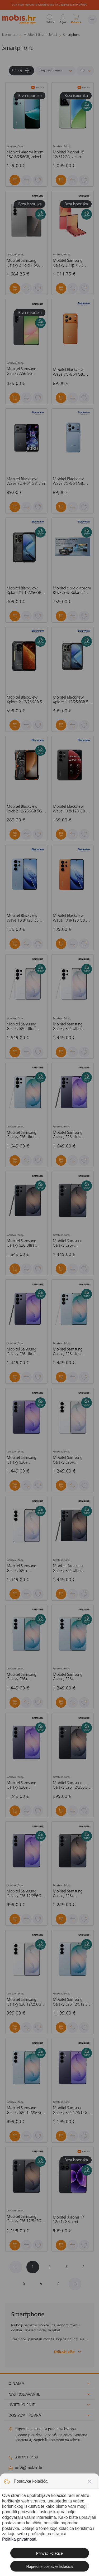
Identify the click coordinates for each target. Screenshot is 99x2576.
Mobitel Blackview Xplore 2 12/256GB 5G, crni (26, 700)
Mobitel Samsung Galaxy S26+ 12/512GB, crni (67, 1243)
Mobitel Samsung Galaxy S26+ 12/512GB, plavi (21, 1677)
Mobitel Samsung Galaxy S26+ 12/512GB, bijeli (21, 1568)
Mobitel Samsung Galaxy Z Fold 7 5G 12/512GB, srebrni (23, 263)
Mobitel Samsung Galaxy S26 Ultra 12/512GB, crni (21, 1243)
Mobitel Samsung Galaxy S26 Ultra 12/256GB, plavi (67, 1352)
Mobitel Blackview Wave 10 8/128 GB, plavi (23, 918)
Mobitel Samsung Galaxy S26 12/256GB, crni (72, 1785)
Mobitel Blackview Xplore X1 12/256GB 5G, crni (24, 590)
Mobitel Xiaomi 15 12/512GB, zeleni (68, 154)
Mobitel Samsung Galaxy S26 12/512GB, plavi (72, 2002)
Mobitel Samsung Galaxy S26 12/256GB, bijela (25, 2002)
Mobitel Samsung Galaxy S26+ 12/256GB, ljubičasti (23, 1785)
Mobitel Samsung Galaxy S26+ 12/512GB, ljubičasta (24, 1460)
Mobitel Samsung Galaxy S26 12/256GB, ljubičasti (25, 1894)
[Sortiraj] (55, 70)
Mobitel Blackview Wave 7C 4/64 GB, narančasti (68, 372)
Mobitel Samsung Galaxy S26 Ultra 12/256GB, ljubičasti (23, 1352)
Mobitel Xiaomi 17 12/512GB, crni (68, 2219)
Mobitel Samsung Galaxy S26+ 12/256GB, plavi (67, 1677)
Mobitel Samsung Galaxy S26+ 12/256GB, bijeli (67, 1460)
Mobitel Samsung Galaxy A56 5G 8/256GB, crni (21, 371)
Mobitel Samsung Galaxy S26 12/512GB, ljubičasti (72, 2110)
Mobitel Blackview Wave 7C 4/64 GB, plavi (68, 481)
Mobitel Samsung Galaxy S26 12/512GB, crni (25, 2219)
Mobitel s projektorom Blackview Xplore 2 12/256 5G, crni (72, 590)
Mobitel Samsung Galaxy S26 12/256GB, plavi (25, 2110)
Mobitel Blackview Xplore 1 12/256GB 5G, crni (72, 700)
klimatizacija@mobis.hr (66, 2477)
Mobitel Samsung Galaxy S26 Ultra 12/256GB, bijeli (67, 1027)
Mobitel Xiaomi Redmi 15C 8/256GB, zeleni (25, 154)
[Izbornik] (92, 19)
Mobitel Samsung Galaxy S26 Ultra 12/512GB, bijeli (21, 1027)
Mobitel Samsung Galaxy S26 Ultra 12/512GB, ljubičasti (69, 1135)
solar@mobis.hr (65, 2483)
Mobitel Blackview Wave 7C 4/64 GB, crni (26, 481)
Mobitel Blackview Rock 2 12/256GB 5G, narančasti (25, 809)
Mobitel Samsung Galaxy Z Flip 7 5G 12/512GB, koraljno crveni (69, 263)
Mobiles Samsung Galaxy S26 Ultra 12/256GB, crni (68, 1568)
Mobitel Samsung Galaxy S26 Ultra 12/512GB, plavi (21, 1135)
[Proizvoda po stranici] (85, 70)
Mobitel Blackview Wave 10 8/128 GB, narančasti (69, 918)
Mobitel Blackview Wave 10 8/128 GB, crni (69, 809)
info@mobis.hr (29, 2468)
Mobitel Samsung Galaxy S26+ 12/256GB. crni (67, 1894)
